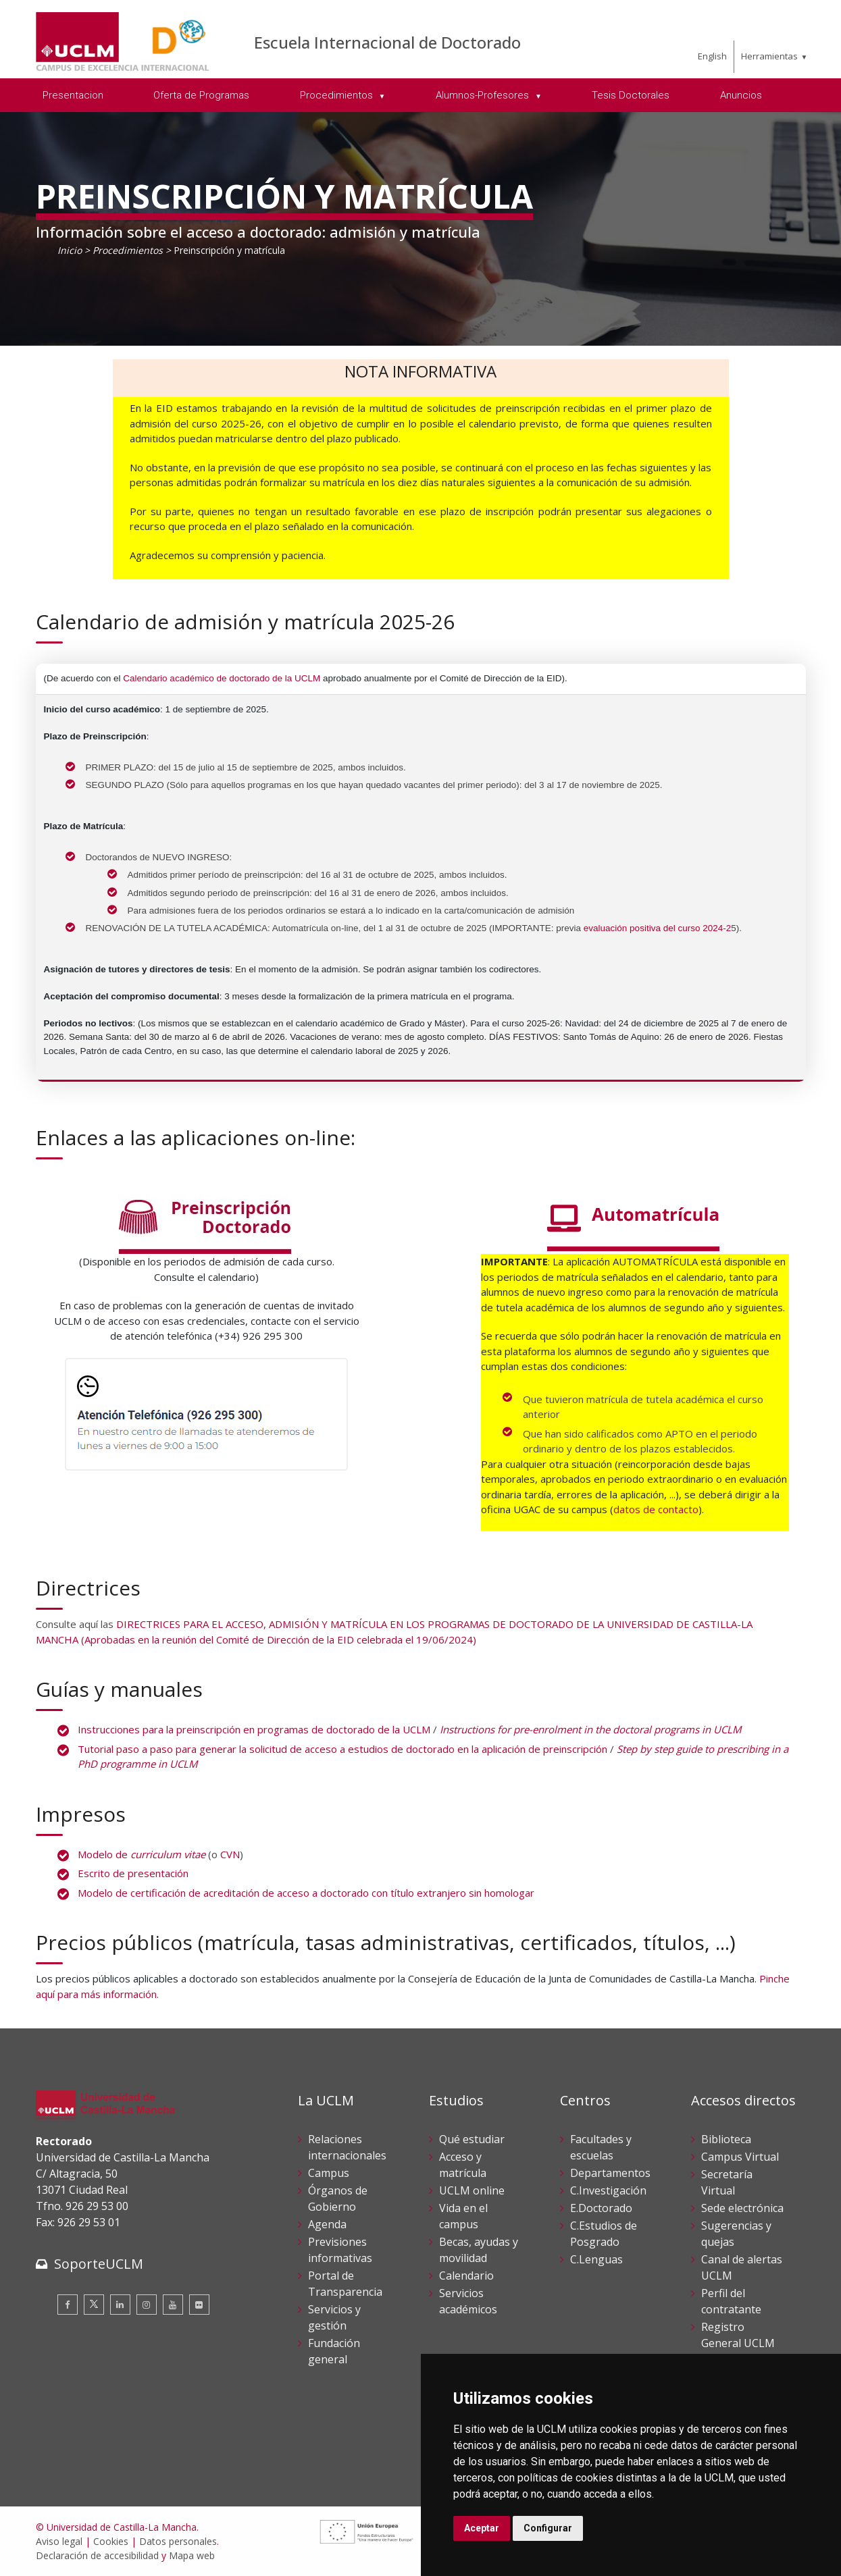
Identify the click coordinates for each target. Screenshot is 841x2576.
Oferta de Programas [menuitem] (201, 95)
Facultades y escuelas (601, 2147)
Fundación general (334, 2351)
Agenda (327, 2224)
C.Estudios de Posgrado (603, 2233)
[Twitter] (94, 2304)
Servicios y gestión (334, 2317)
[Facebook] (67, 2304)
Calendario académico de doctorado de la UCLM (221, 678)
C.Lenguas (596, 2259)
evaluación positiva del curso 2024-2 (657, 928)
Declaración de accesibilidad (97, 2555)
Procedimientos (128, 250)
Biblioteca (726, 2139)
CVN (230, 1854)
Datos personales (178, 2541)
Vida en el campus (463, 2216)
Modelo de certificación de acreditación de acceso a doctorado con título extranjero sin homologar (306, 1892)
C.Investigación (608, 2190)
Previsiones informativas (340, 2249)
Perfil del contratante (731, 2301)
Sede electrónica (742, 2208)
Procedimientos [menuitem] (338, 95)
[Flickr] (199, 2304)
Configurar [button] (548, 2528)
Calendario (466, 2275)
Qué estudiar (472, 2139)
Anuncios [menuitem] (741, 95)
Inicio (69, 250)
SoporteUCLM (98, 2264)
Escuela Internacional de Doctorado (387, 42)
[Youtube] (173, 2304)
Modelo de (141, 1854)
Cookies (110, 2541)
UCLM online (472, 2190)
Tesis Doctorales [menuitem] (630, 95)
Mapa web (192, 2555)
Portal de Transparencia (345, 2283)
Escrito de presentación (133, 1873)
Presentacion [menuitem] (73, 95)
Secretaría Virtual (727, 2182)
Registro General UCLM (738, 2334)
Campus (328, 2172)
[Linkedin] (120, 2304)
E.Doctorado (601, 2208)
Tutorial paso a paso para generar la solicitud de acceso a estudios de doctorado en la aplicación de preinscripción (342, 1749)
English (712, 56)
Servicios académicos (468, 2301)
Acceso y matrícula (462, 2164)
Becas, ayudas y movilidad (478, 2249)
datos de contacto (655, 1509)
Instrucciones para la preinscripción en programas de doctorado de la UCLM (254, 1729)
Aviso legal (59, 2541)
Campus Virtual (740, 2156)
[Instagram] (146, 2304)
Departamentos (610, 2172)
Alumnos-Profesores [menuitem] (484, 95)
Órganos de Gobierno (337, 2198)
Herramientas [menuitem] (769, 56)
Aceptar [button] (481, 2528)
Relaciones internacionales (347, 2147)
